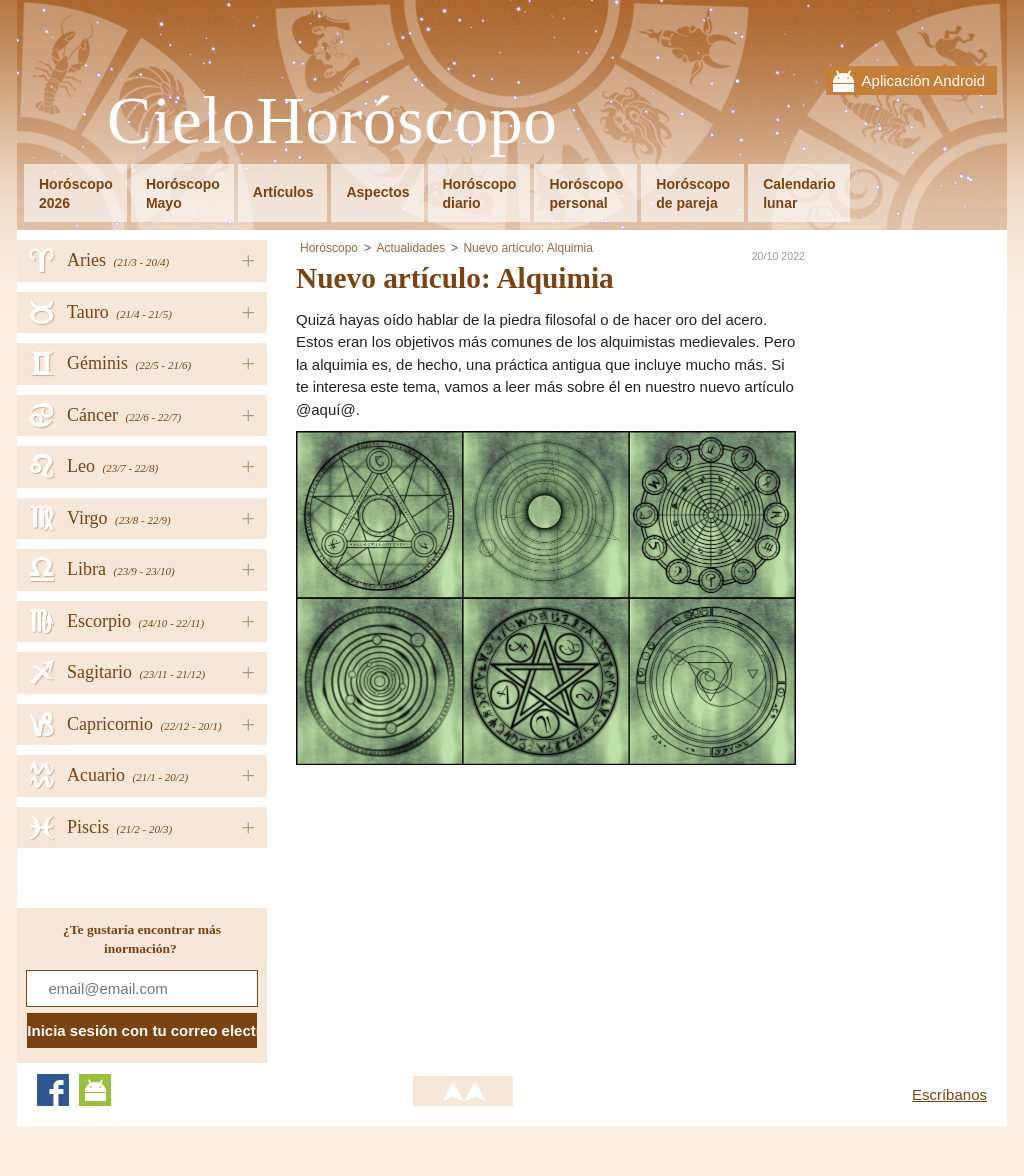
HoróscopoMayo (183, 193)
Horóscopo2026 (76, 193)
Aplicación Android (923, 80)
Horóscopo (329, 248)
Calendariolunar (799, 193)
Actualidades (410, 248)
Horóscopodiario (480, 193)
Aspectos (377, 192)
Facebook (53, 1090)
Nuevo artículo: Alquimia (527, 248)
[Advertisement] (464, 905)
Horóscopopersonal (586, 193)
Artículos (283, 192)
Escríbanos (949, 1094)
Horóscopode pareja (693, 193)
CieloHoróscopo (332, 121)
